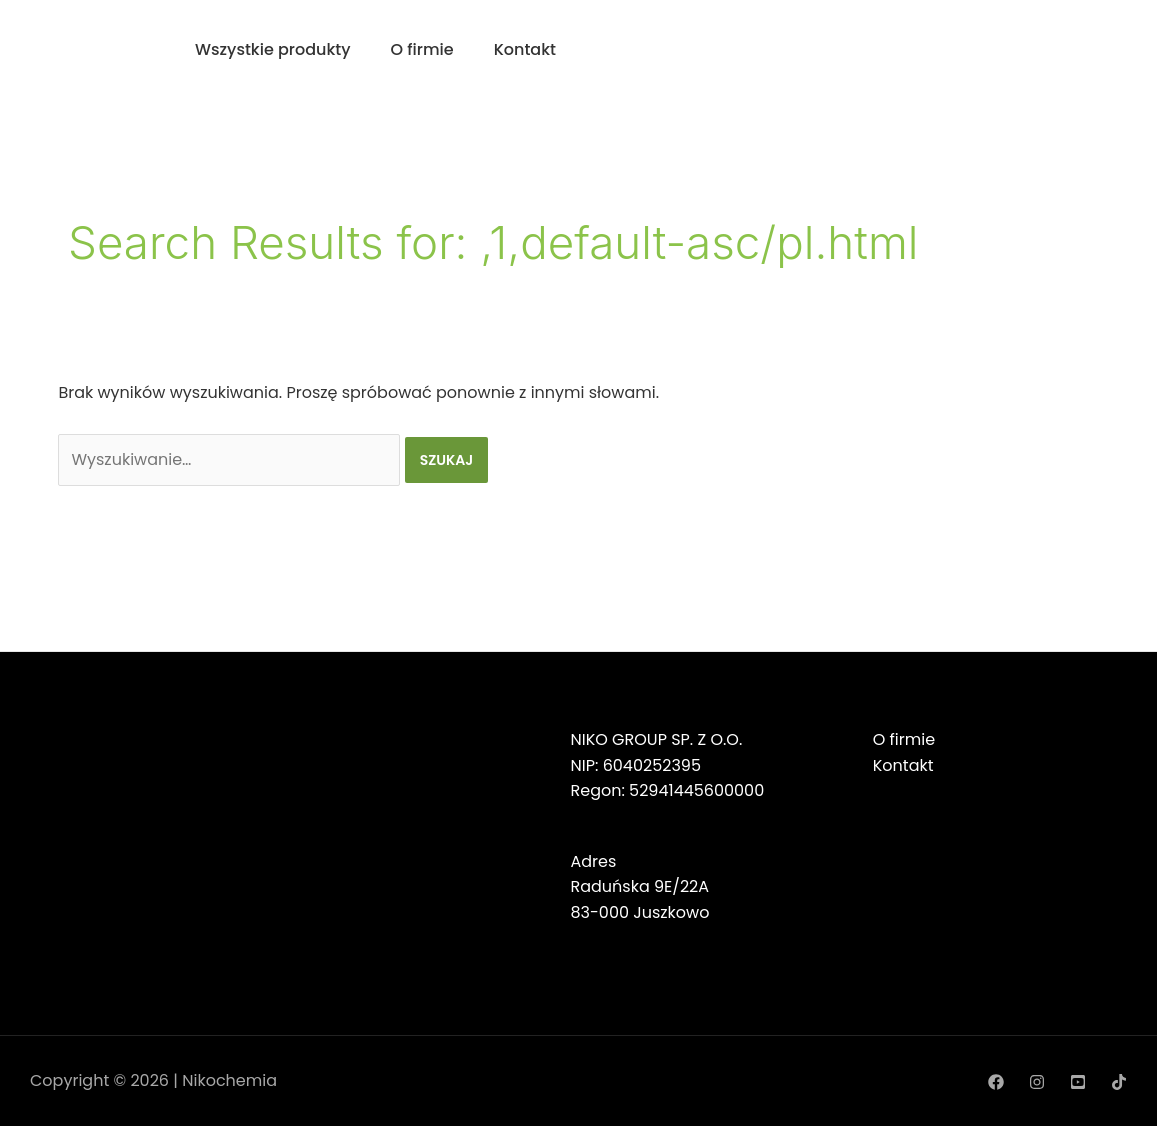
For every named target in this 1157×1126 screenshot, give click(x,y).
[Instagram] (1037, 1082)
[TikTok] (1119, 1082)
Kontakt (525, 49)
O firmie (422, 49)
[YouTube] (1078, 1082)
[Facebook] (996, 1082)
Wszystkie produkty (273, 49)
